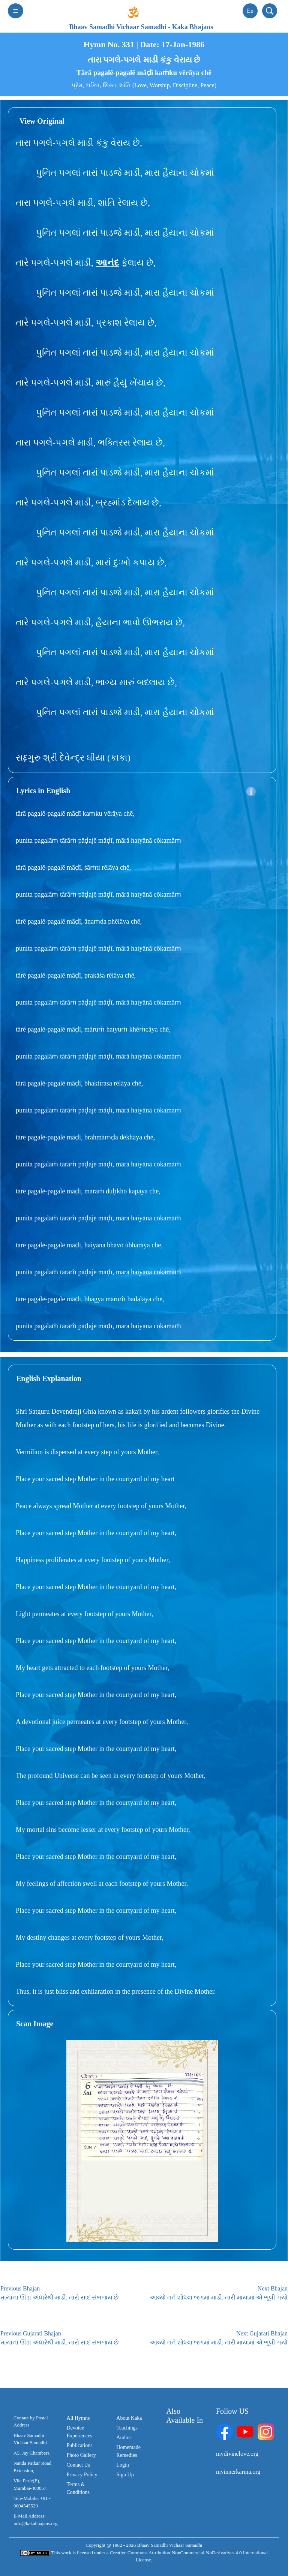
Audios (123, 2437)
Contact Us (78, 2465)
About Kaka (129, 2418)
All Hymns (78, 2418)
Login (122, 2465)
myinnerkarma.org (238, 2471)
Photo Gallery (81, 2455)
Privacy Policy (82, 2474)
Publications (80, 2445)
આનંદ (107, 263)
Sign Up (125, 2474)
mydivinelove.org (237, 2453)
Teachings (127, 2428)
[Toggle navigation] (15, 10)
